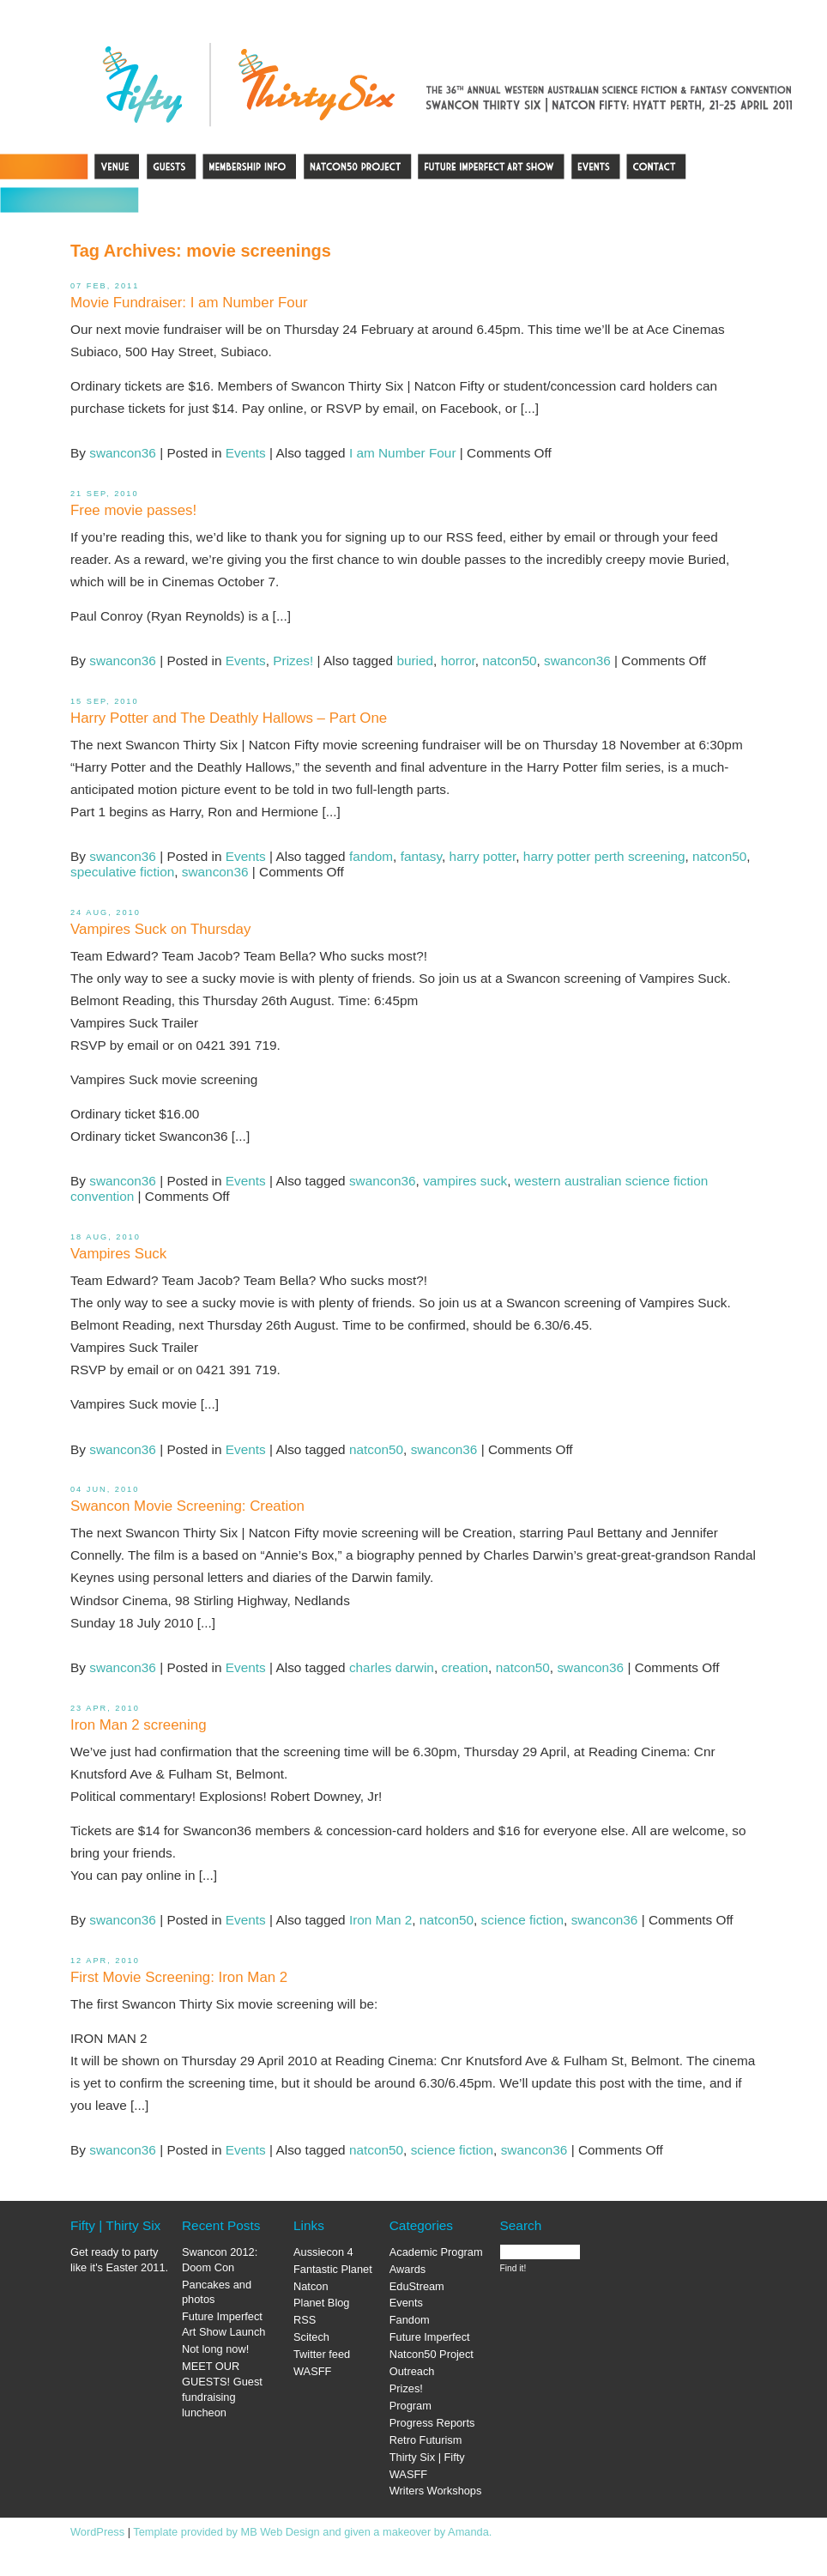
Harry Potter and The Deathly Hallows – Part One (228, 718)
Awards (407, 2269)
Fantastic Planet (332, 2269)
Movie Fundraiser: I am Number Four (189, 302)
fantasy (421, 856)
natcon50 (509, 660)
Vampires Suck (118, 1254)
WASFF (312, 2371)
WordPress (97, 2531)
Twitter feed (321, 2354)
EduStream (416, 2286)
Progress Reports (432, 2422)
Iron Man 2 (380, 1919)
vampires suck (465, 1180)
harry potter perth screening (604, 856)
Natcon (311, 2286)
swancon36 (122, 452)
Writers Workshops (435, 2490)
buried (414, 660)
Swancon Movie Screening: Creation (187, 1506)
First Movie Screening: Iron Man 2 (178, 1977)
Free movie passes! (133, 510)
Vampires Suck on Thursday (160, 929)
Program (410, 2405)
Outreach (412, 2371)
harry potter (483, 856)
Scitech (311, 2337)
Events (246, 452)
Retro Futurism (425, 2440)
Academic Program (436, 2252)
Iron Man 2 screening (138, 1725)
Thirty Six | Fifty (427, 2457)
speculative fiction (122, 871)
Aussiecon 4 (323, 2252)
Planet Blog (321, 2302)
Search (521, 2225)
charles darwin (391, 1667)
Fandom (409, 2319)
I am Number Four (402, 452)
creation (464, 1667)
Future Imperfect (429, 2337)
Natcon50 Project (431, 2354)
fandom (371, 856)
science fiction (522, 1919)
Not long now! (215, 2349)
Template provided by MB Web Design (226, 2531)
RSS (304, 2319)
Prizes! (293, 660)
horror (458, 660)
